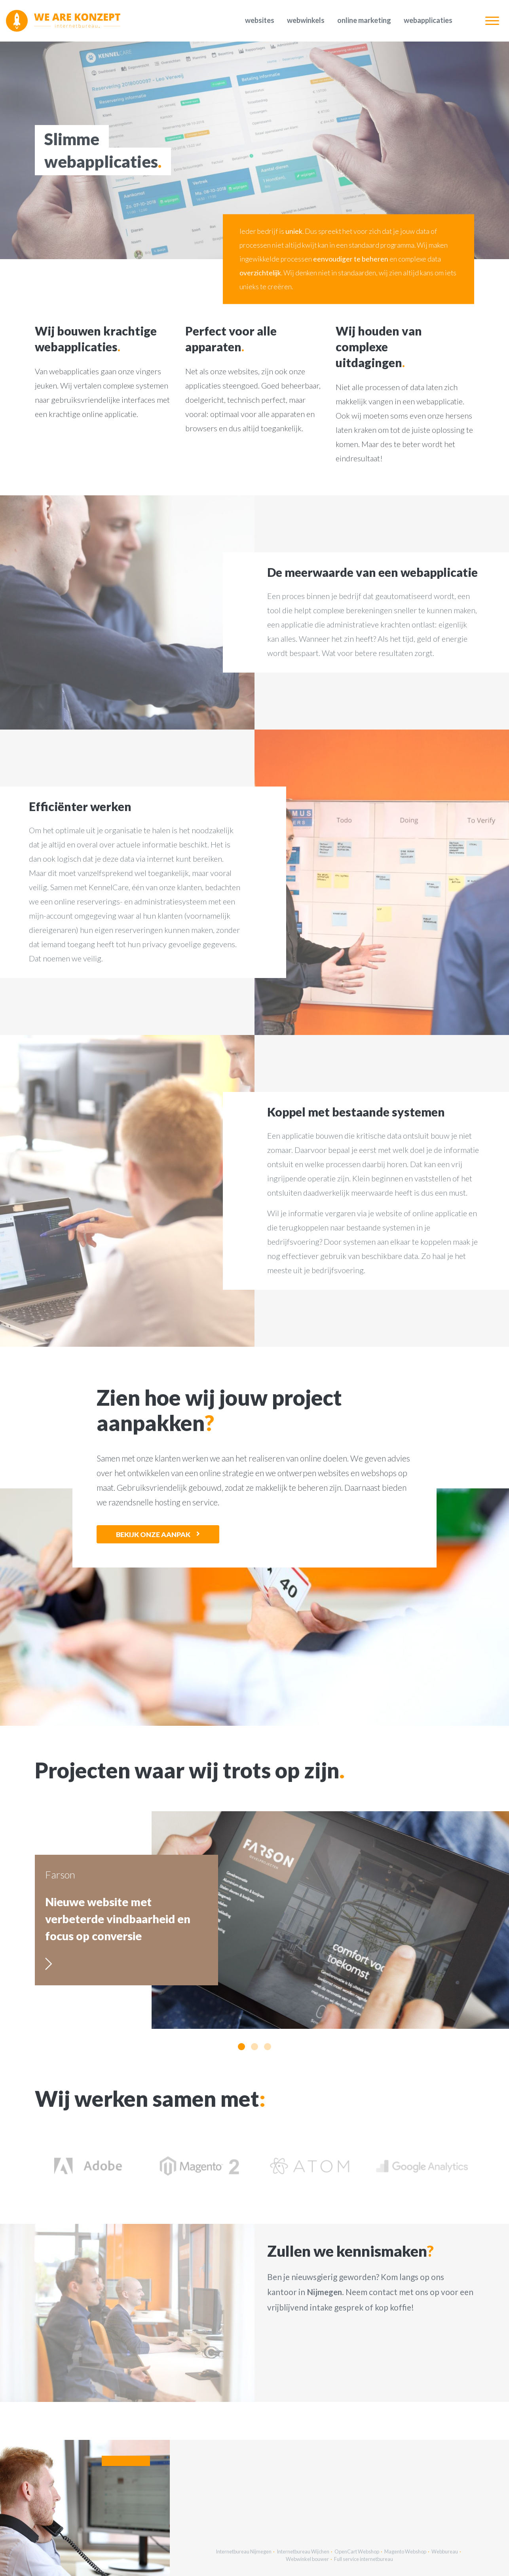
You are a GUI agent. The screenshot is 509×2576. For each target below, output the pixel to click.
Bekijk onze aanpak (153, 1534)
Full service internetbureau (363, 2559)
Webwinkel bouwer (307, 2559)
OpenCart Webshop (356, 2551)
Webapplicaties (428, 20)
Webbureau (444, 2551)
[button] (241, 2046)
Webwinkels (306, 20)
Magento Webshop (405, 2551)
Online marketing (364, 20)
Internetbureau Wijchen (303, 2551)
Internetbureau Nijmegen (244, 2551)
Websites (259, 20)
